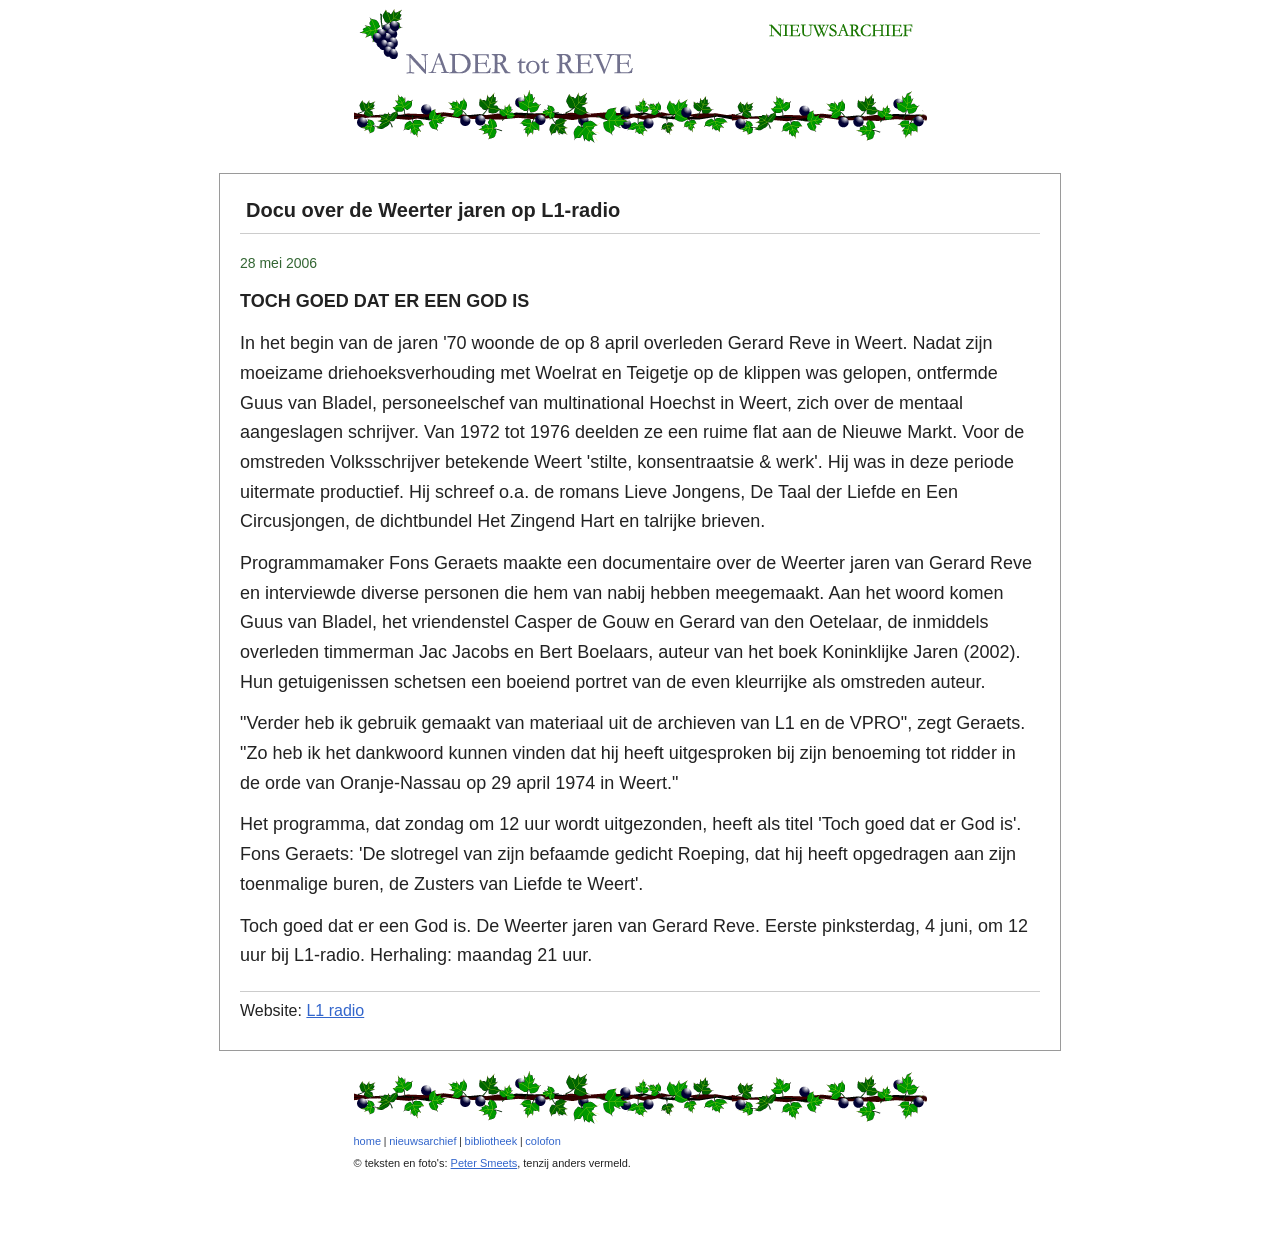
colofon (542, 1141)
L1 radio (335, 1010)
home (368, 1141)
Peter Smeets (484, 1163)
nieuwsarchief (422, 1141)
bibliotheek (491, 1141)
